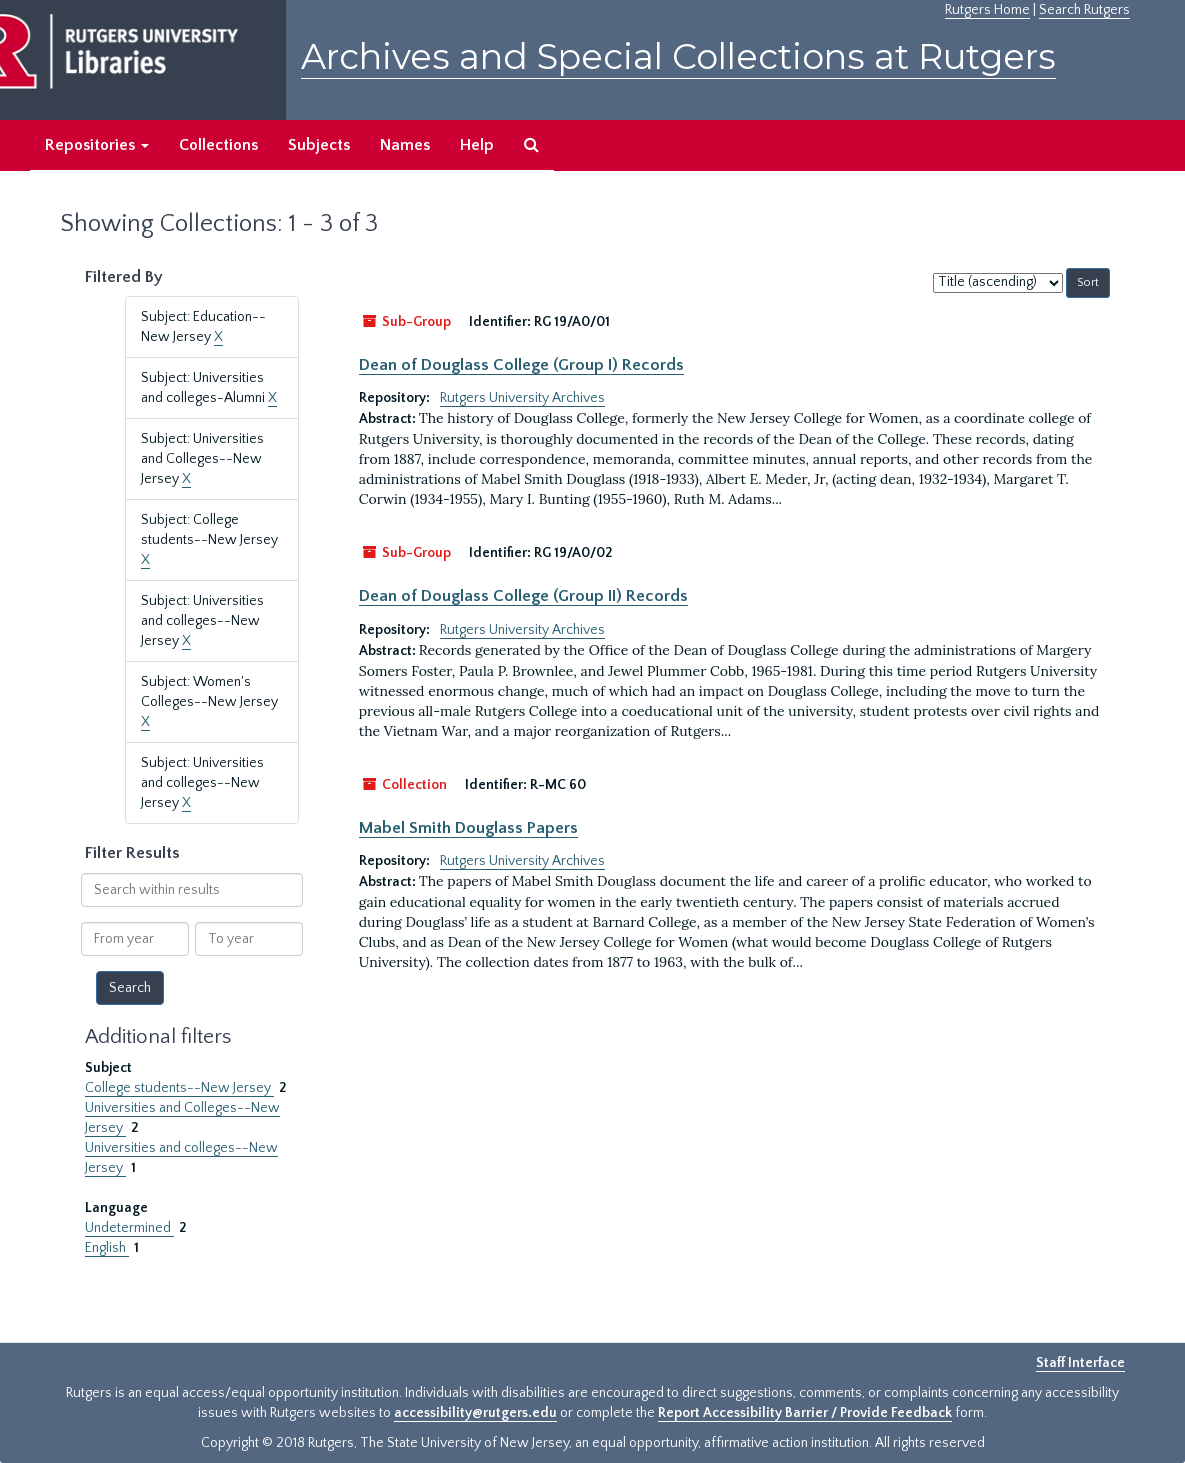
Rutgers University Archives (522, 398)
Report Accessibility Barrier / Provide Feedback (805, 1413)
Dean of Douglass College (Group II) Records (523, 596)
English (107, 1248)
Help (477, 145)
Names (405, 145)
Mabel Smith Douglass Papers (468, 828)
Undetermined (129, 1228)
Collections (218, 145)
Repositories (97, 145)
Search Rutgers (1084, 10)
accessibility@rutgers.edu (475, 1413)
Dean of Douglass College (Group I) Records (521, 365)
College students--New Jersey (179, 1088)
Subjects (319, 145)
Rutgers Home (987, 10)
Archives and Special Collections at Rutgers (678, 56)
